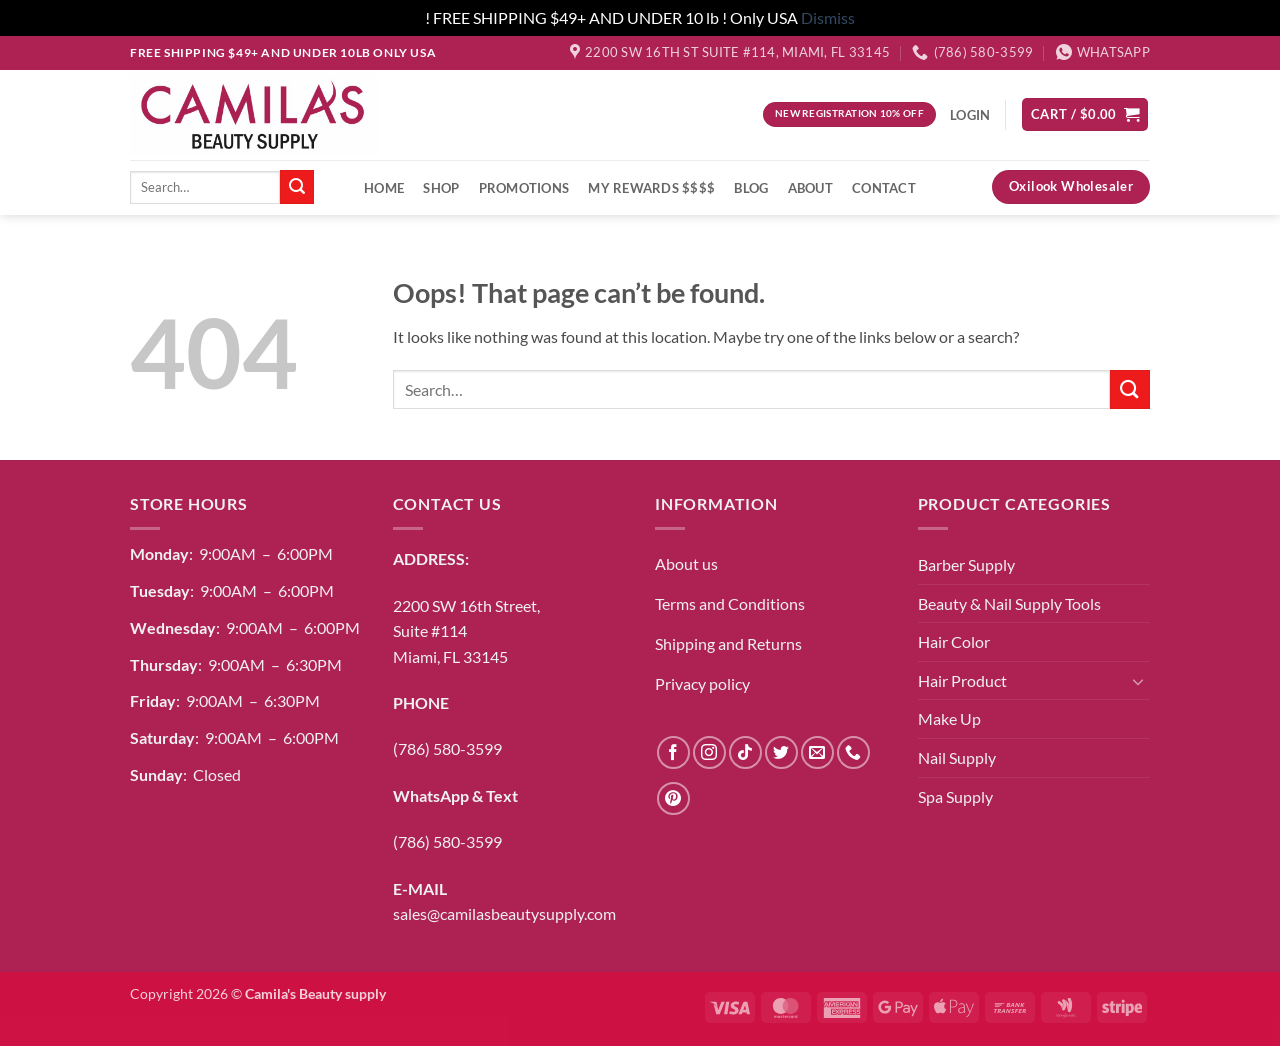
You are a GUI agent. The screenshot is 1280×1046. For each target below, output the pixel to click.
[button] (1085, 114)
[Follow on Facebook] (673, 752)
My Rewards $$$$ (651, 188)
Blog (751, 188)
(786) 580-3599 (447, 748)
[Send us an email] (817, 752)
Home (384, 188)
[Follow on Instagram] (709, 752)
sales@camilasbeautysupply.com (504, 913)
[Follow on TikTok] (745, 752)
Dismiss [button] (828, 17)
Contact (884, 188)
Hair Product (962, 680)
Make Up (949, 718)
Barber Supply (966, 564)
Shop (441, 188)
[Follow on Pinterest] (673, 798)
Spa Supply (955, 796)
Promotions (524, 188)
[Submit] (297, 187)
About (810, 188)
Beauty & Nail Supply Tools (1009, 603)
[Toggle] (1138, 681)
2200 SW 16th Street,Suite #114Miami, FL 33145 (466, 631)
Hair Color (954, 641)
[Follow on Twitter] (781, 752)
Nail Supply (957, 757)
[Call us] (853, 752)
